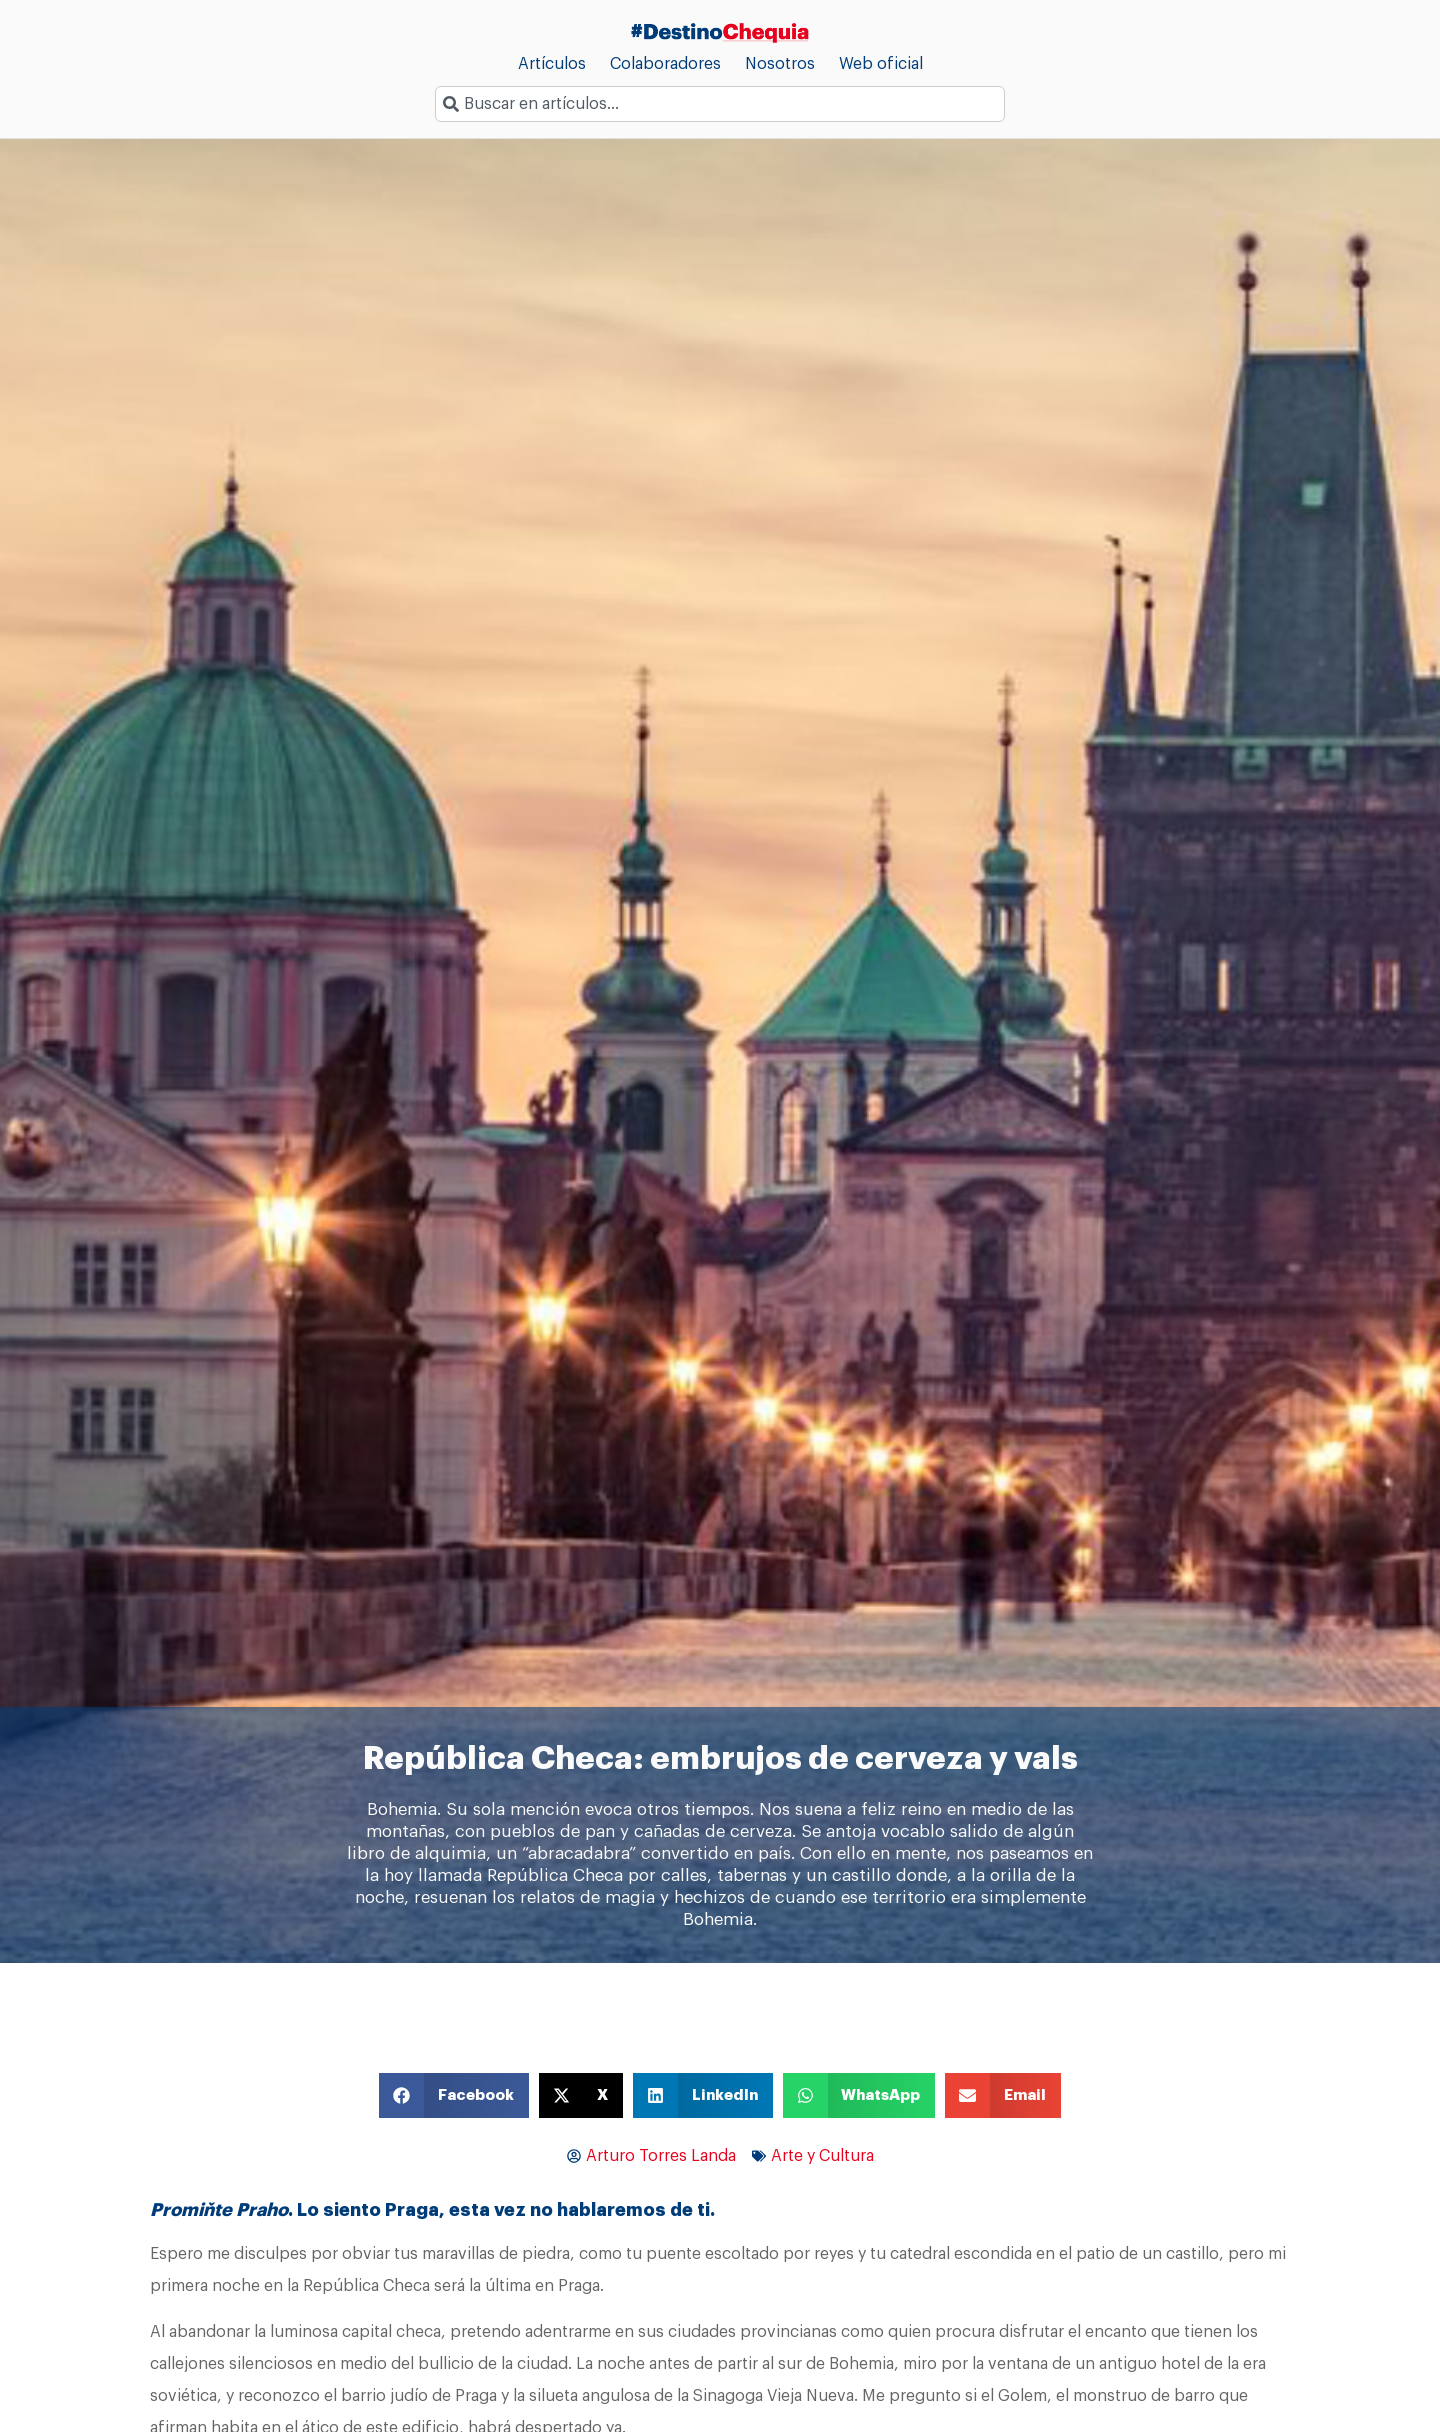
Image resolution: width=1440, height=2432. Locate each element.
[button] (454, 2095)
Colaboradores (665, 64)
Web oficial (881, 64)
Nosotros (780, 64)
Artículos (552, 64)
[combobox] (720, 104)
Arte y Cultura (822, 2156)
